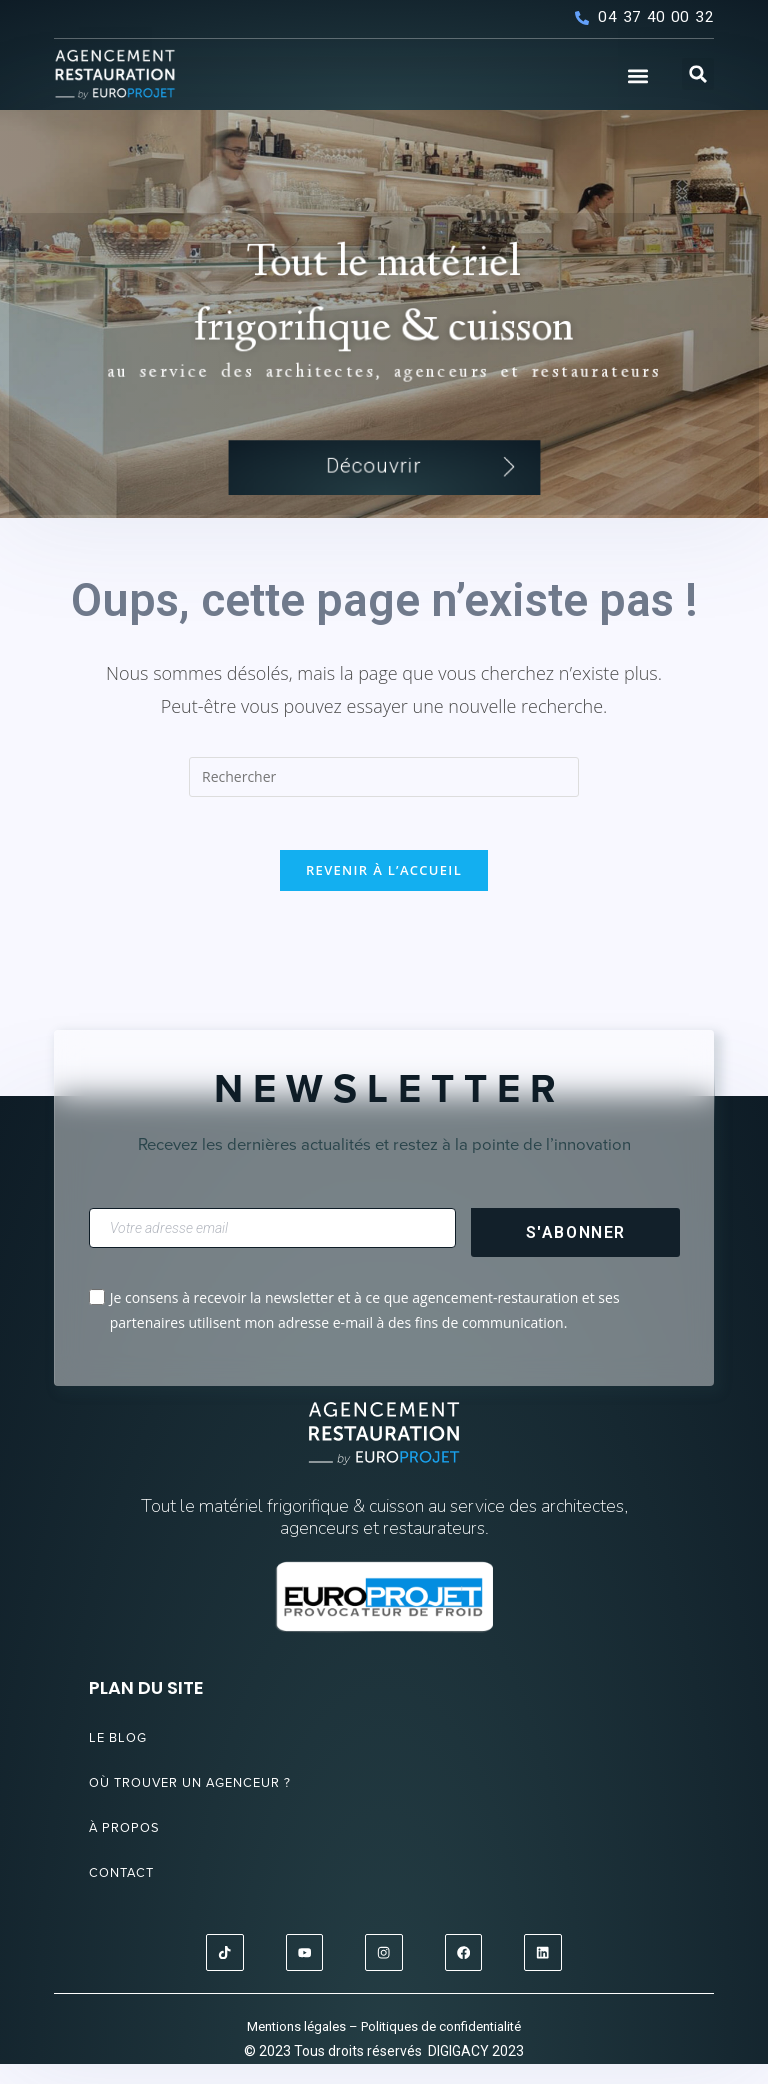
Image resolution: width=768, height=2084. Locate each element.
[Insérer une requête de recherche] (384, 793)
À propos (131, 1850)
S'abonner (576, 1255)
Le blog (123, 1760)
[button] (638, 76)
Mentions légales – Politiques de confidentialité (384, 2045)
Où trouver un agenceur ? (212, 1805)
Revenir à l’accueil (384, 893)
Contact (128, 1895)
